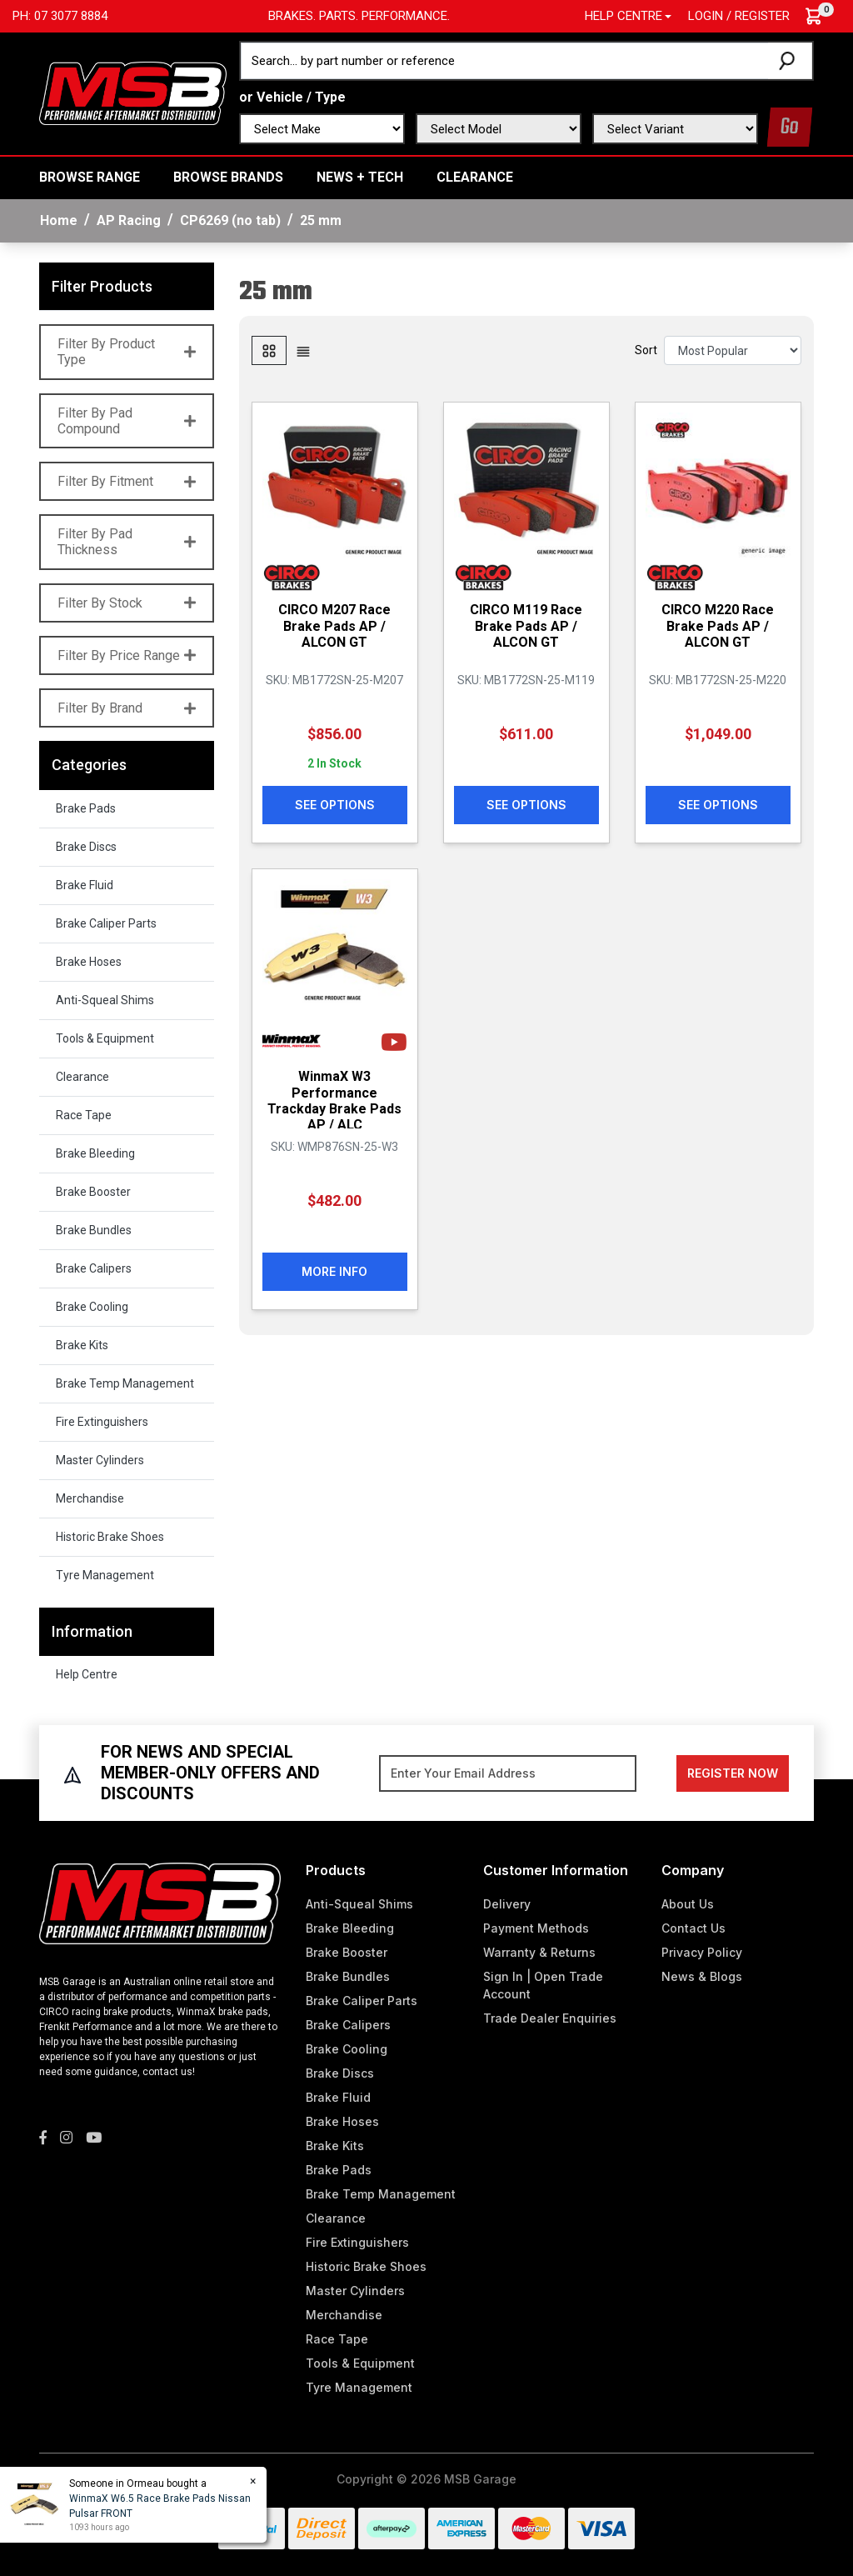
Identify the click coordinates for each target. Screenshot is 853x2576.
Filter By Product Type (126, 352)
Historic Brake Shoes (110, 1536)
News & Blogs (701, 1976)
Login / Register (739, 15)
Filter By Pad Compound (126, 421)
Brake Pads (86, 808)
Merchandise (90, 1498)
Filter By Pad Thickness (126, 542)
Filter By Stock (126, 603)
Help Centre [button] (623, 15)
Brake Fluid (84, 885)
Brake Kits (82, 1345)
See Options (335, 805)
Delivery (507, 1904)
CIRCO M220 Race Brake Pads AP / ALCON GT (717, 625)
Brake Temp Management (125, 1383)
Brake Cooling (92, 1306)
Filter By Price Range (126, 655)
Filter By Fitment (126, 481)
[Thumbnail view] (269, 350)
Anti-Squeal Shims (105, 1000)
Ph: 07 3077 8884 (59, 15)
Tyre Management (105, 1575)
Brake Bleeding (95, 1153)
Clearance (474, 177)
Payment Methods (536, 1928)
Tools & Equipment (105, 1038)
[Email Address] (507, 1773)
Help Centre (86, 1674)
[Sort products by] (732, 350)
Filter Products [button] (102, 286)
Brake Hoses (89, 961)
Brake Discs (86, 846)
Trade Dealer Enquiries (549, 2018)
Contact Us (693, 1928)
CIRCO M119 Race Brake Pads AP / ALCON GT (526, 625)
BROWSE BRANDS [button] (228, 177)
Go (790, 127)
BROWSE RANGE (89, 177)
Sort (646, 350)
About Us (687, 1904)
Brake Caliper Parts (106, 923)
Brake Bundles (94, 1230)
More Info (334, 1271)
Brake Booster (93, 1191)
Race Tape (84, 1115)
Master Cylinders (100, 1460)
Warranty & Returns (539, 1952)
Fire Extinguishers (102, 1421)
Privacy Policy (701, 1952)
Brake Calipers (94, 1268)
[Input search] (505, 61)
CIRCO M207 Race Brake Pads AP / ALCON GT (334, 625)
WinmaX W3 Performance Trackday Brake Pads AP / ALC (334, 1100)
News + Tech (360, 177)
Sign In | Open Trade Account (543, 1985)
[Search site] (790, 61)
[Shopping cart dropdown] (822, 16)
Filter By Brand (126, 708)
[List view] (303, 350)
